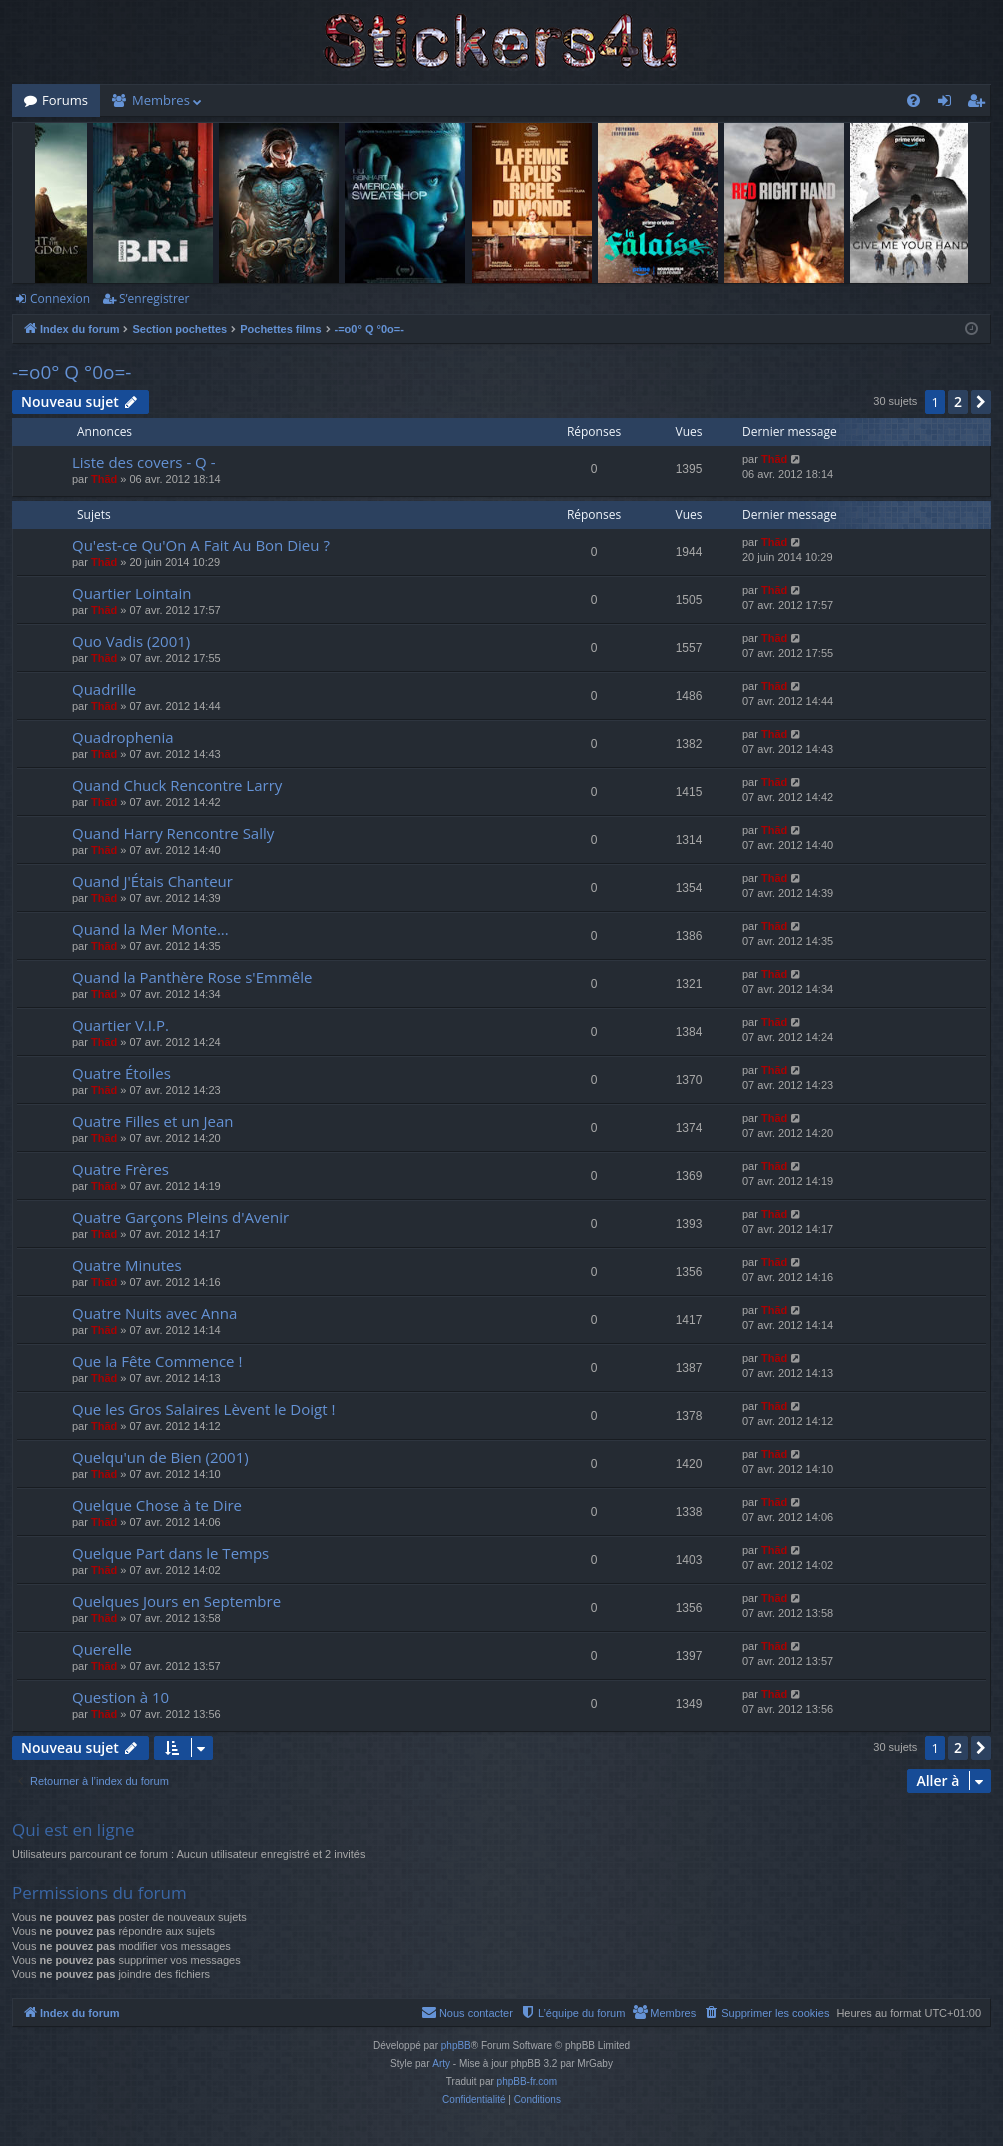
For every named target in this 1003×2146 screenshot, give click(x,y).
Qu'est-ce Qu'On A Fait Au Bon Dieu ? (201, 545)
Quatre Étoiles (121, 1073)
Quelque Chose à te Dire (157, 1505)
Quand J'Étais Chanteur (152, 881)
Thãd (104, 479)
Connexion (60, 298)
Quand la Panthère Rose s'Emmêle (192, 977)
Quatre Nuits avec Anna (154, 1313)
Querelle (102, 1649)
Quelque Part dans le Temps (170, 1553)
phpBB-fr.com (527, 2081)
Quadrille (104, 689)
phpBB (456, 2045)
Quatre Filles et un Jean (153, 1121)
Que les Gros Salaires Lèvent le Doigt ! (203, 1409)
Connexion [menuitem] (949, 104)
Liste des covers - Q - (144, 462)
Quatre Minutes (127, 1265)
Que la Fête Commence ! (157, 1361)
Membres (161, 100)
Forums (65, 100)
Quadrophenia (123, 737)
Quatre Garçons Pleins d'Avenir (180, 1217)
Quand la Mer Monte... (150, 929)
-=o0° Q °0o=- (71, 372)
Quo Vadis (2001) (131, 641)
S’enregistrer (154, 298)
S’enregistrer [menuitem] (980, 104)
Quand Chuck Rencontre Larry (177, 785)
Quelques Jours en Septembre (176, 1601)
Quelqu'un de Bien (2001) (160, 1457)
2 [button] (958, 401)
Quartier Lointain (131, 593)
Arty (441, 2063)
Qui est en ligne (73, 1829)
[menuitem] (913, 100)
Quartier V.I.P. (120, 1025)
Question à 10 (120, 1697)
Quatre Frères (120, 1169)
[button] (981, 402)
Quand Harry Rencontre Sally (173, 833)
